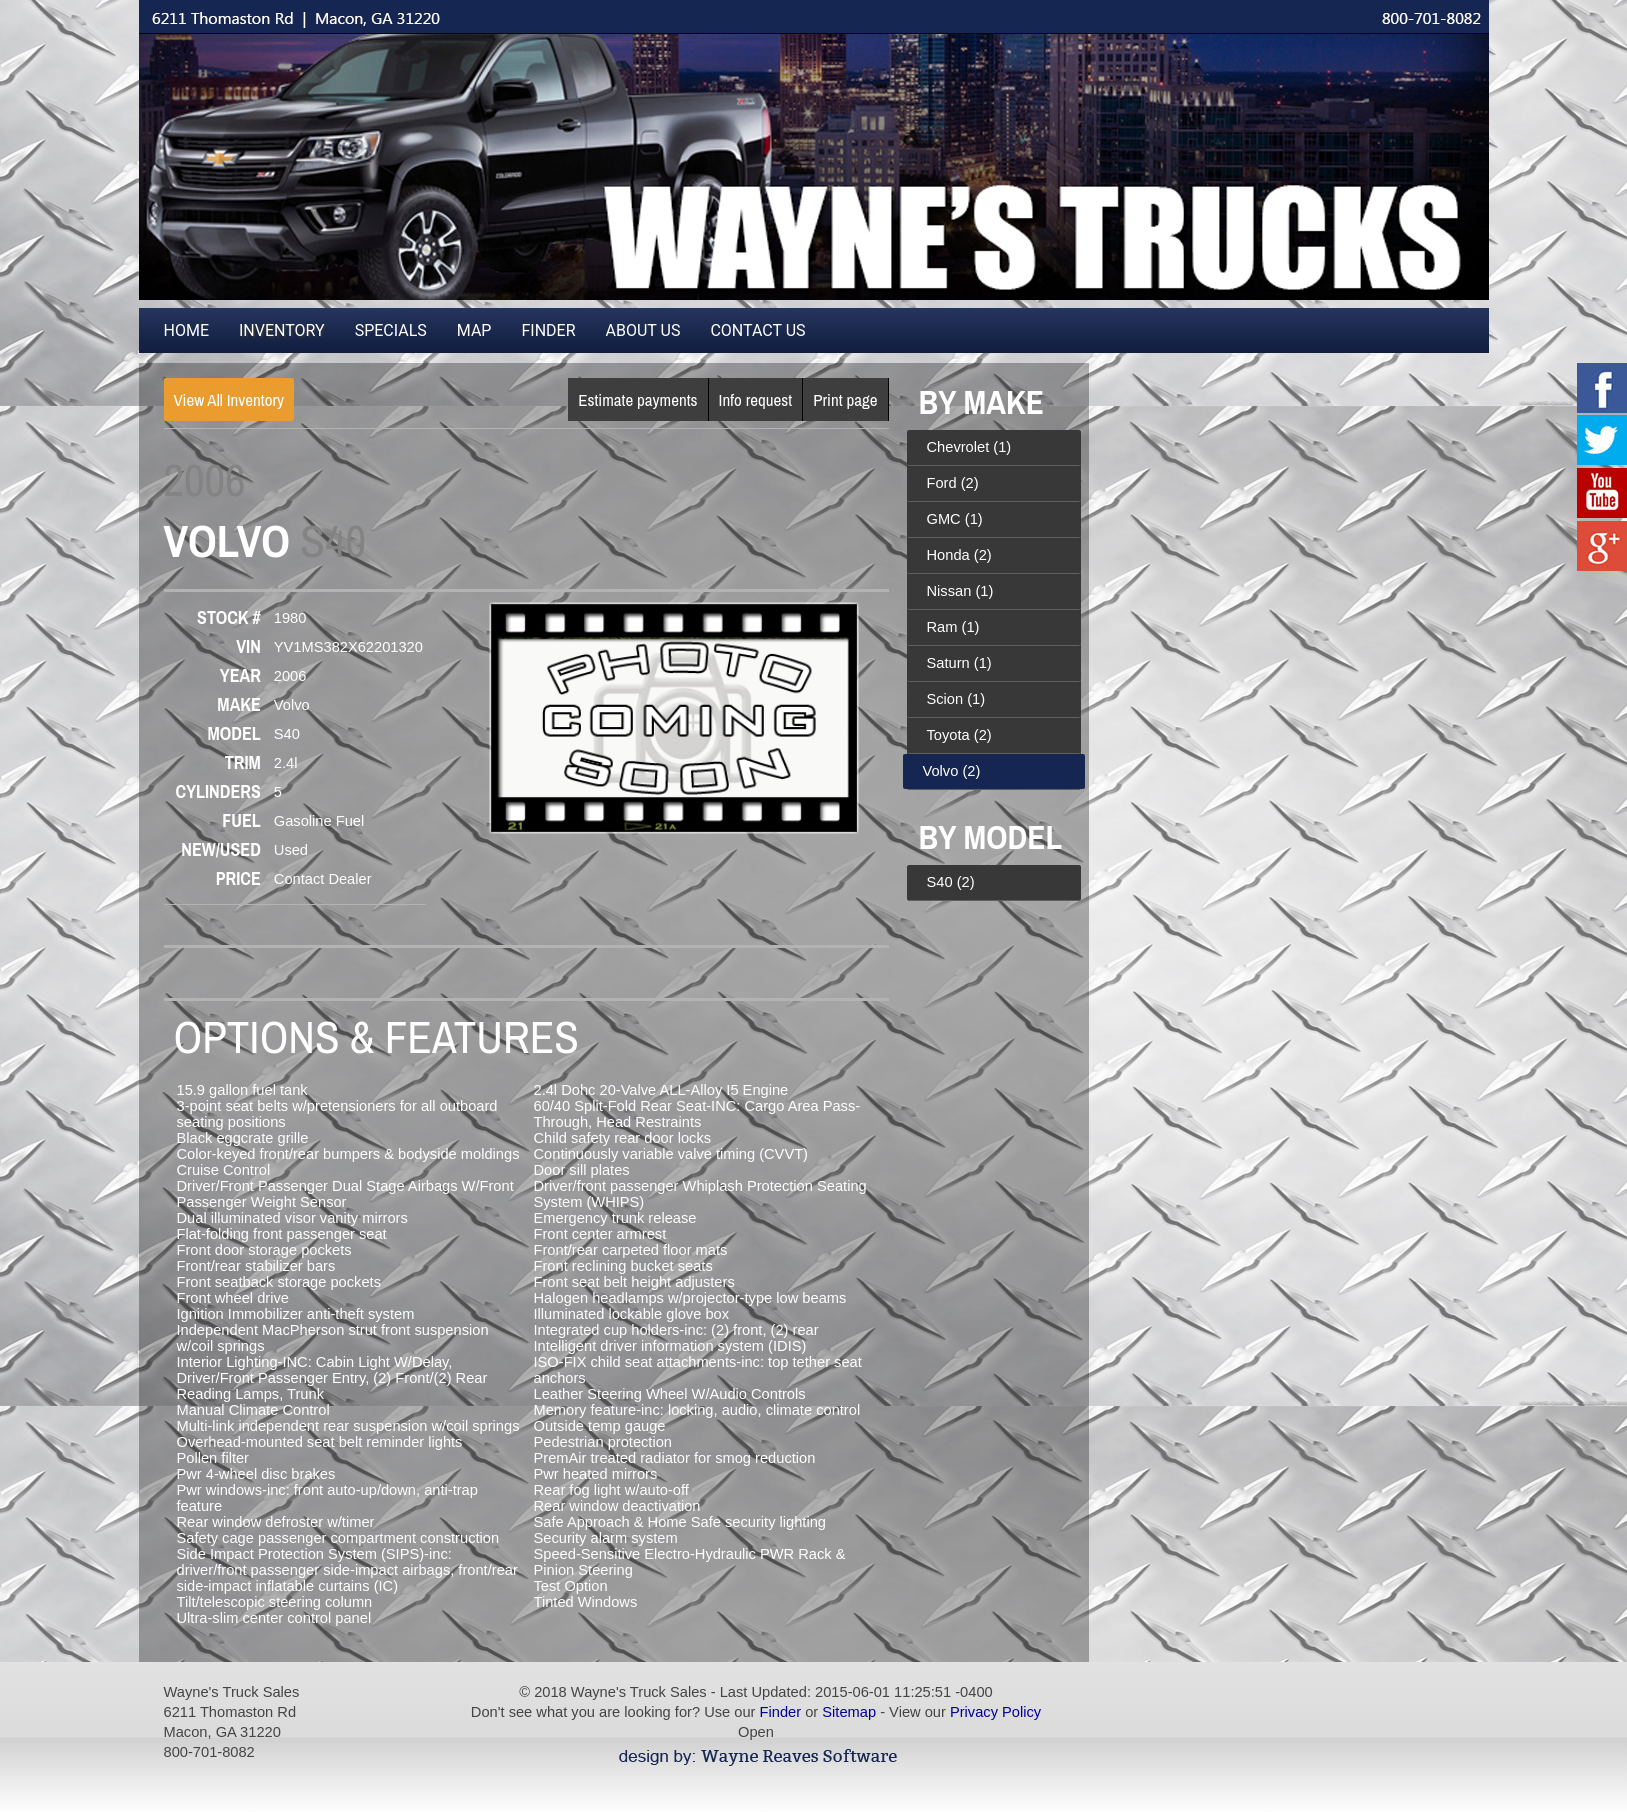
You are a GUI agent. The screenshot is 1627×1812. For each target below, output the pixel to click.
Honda (959, 555)
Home (186, 330)
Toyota (959, 735)
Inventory (282, 330)
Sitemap (849, 1712)
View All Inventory (229, 399)
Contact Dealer (323, 879)
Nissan (960, 591)
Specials (391, 330)
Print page (845, 399)
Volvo (952, 771)
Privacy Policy (995, 1712)
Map (474, 330)
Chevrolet (969, 447)
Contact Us (757, 330)
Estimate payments (637, 399)
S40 (951, 882)
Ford (953, 483)
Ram (953, 627)
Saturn (959, 663)
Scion (956, 699)
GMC (955, 519)
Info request (756, 399)
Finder (548, 330)
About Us (643, 330)
